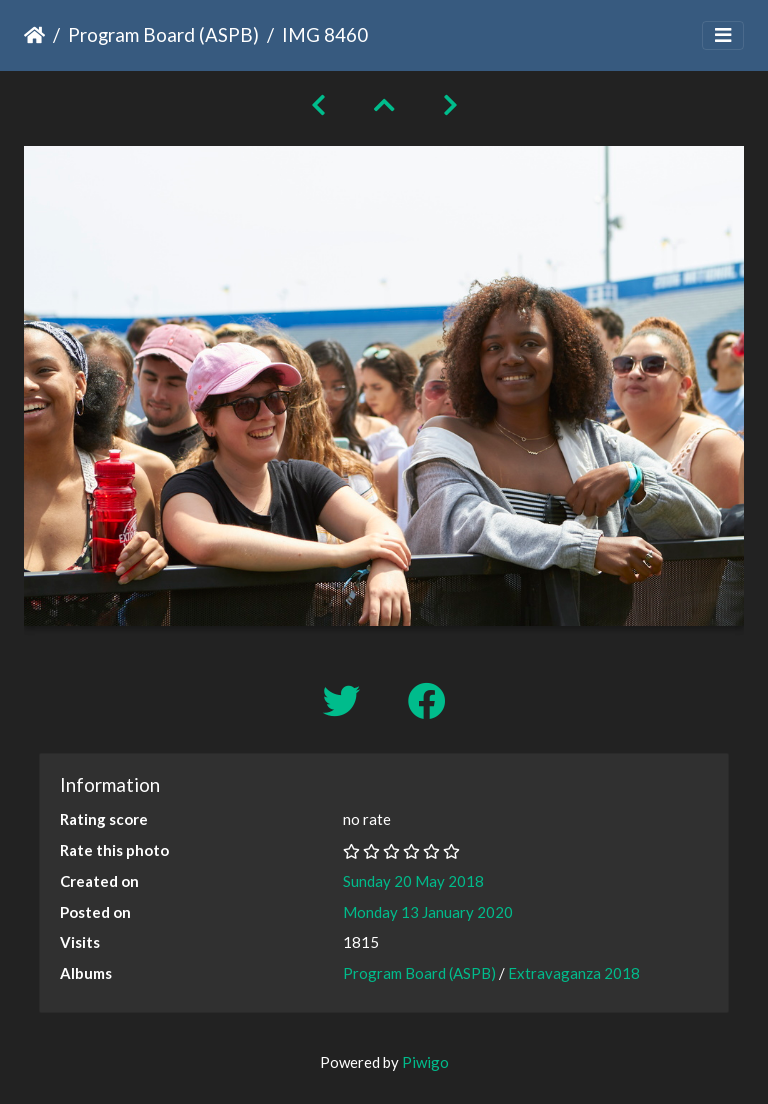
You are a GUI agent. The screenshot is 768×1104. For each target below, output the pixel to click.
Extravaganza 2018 (574, 973)
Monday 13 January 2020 (428, 912)
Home (34, 35)
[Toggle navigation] (723, 35)
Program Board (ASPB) (163, 34)
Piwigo (425, 1062)
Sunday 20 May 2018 (413, 881)
